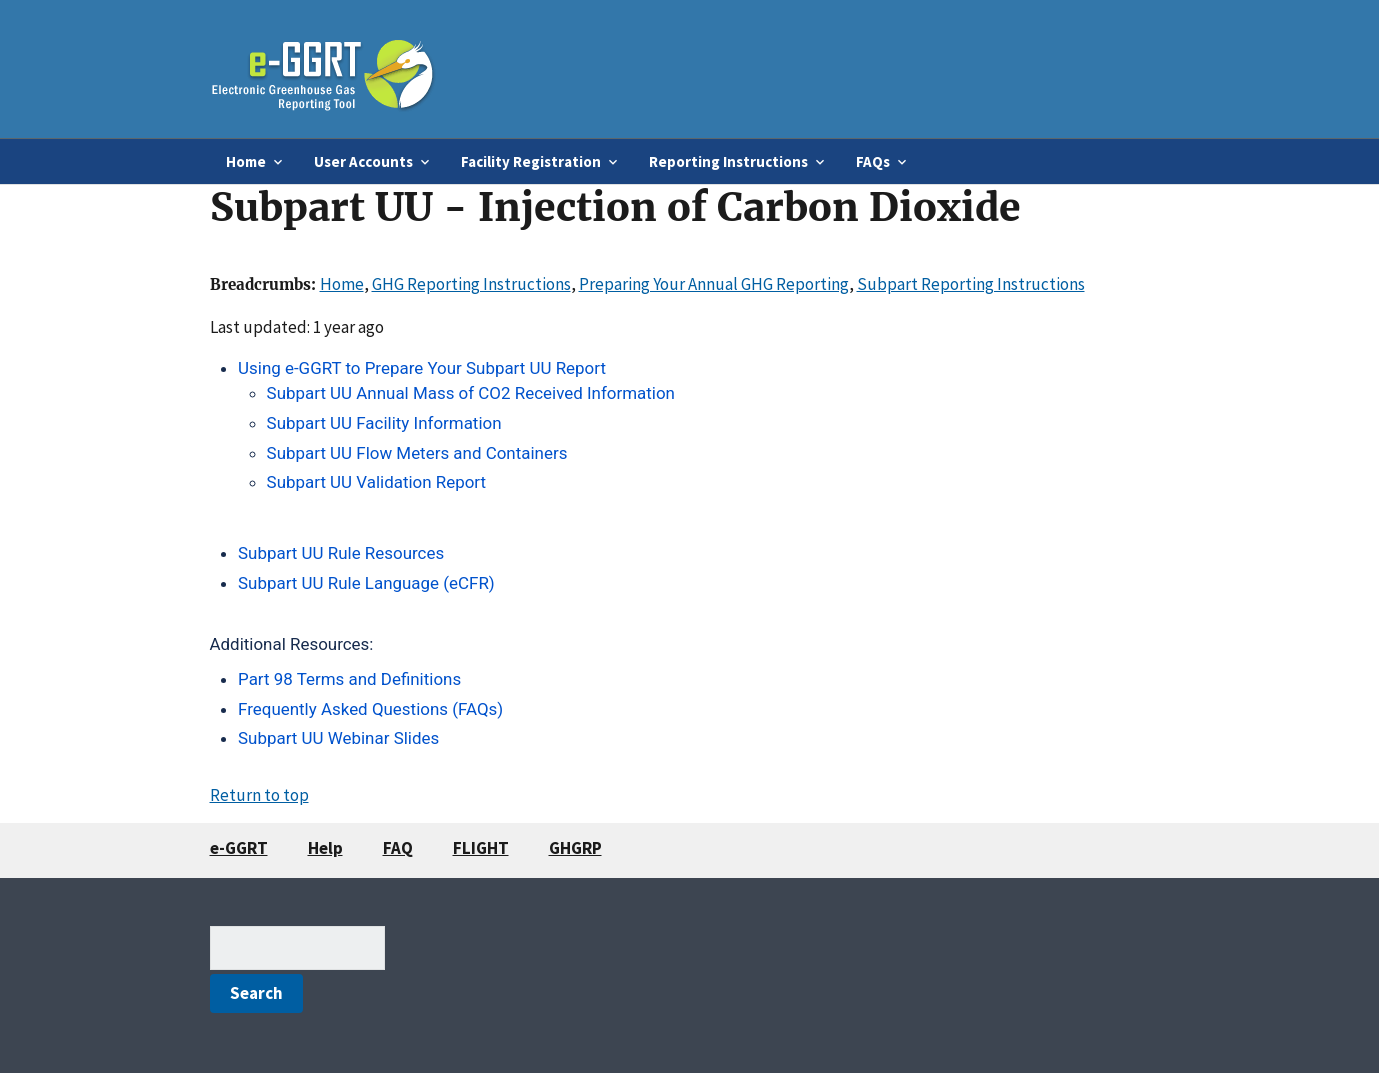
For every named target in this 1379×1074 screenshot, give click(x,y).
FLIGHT (481, 848)
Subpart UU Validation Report (376, 482)
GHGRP (575, 848)
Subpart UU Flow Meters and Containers (417, 453)
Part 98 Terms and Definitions (349, 679)
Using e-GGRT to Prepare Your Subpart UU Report (422, 368)
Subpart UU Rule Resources (343, 553)
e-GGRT (239, 848)
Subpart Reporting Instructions (971, 284)
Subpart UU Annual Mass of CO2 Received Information (471, 393)
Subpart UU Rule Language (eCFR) (366, 583)
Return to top (259, 795)
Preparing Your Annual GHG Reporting (714, 284)
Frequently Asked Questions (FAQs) (370, 709)
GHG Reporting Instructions (471, 284)
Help (325, 848)
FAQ (398, 848)
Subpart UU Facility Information (384, 423)
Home (342, 284)
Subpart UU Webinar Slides (338, 738)
